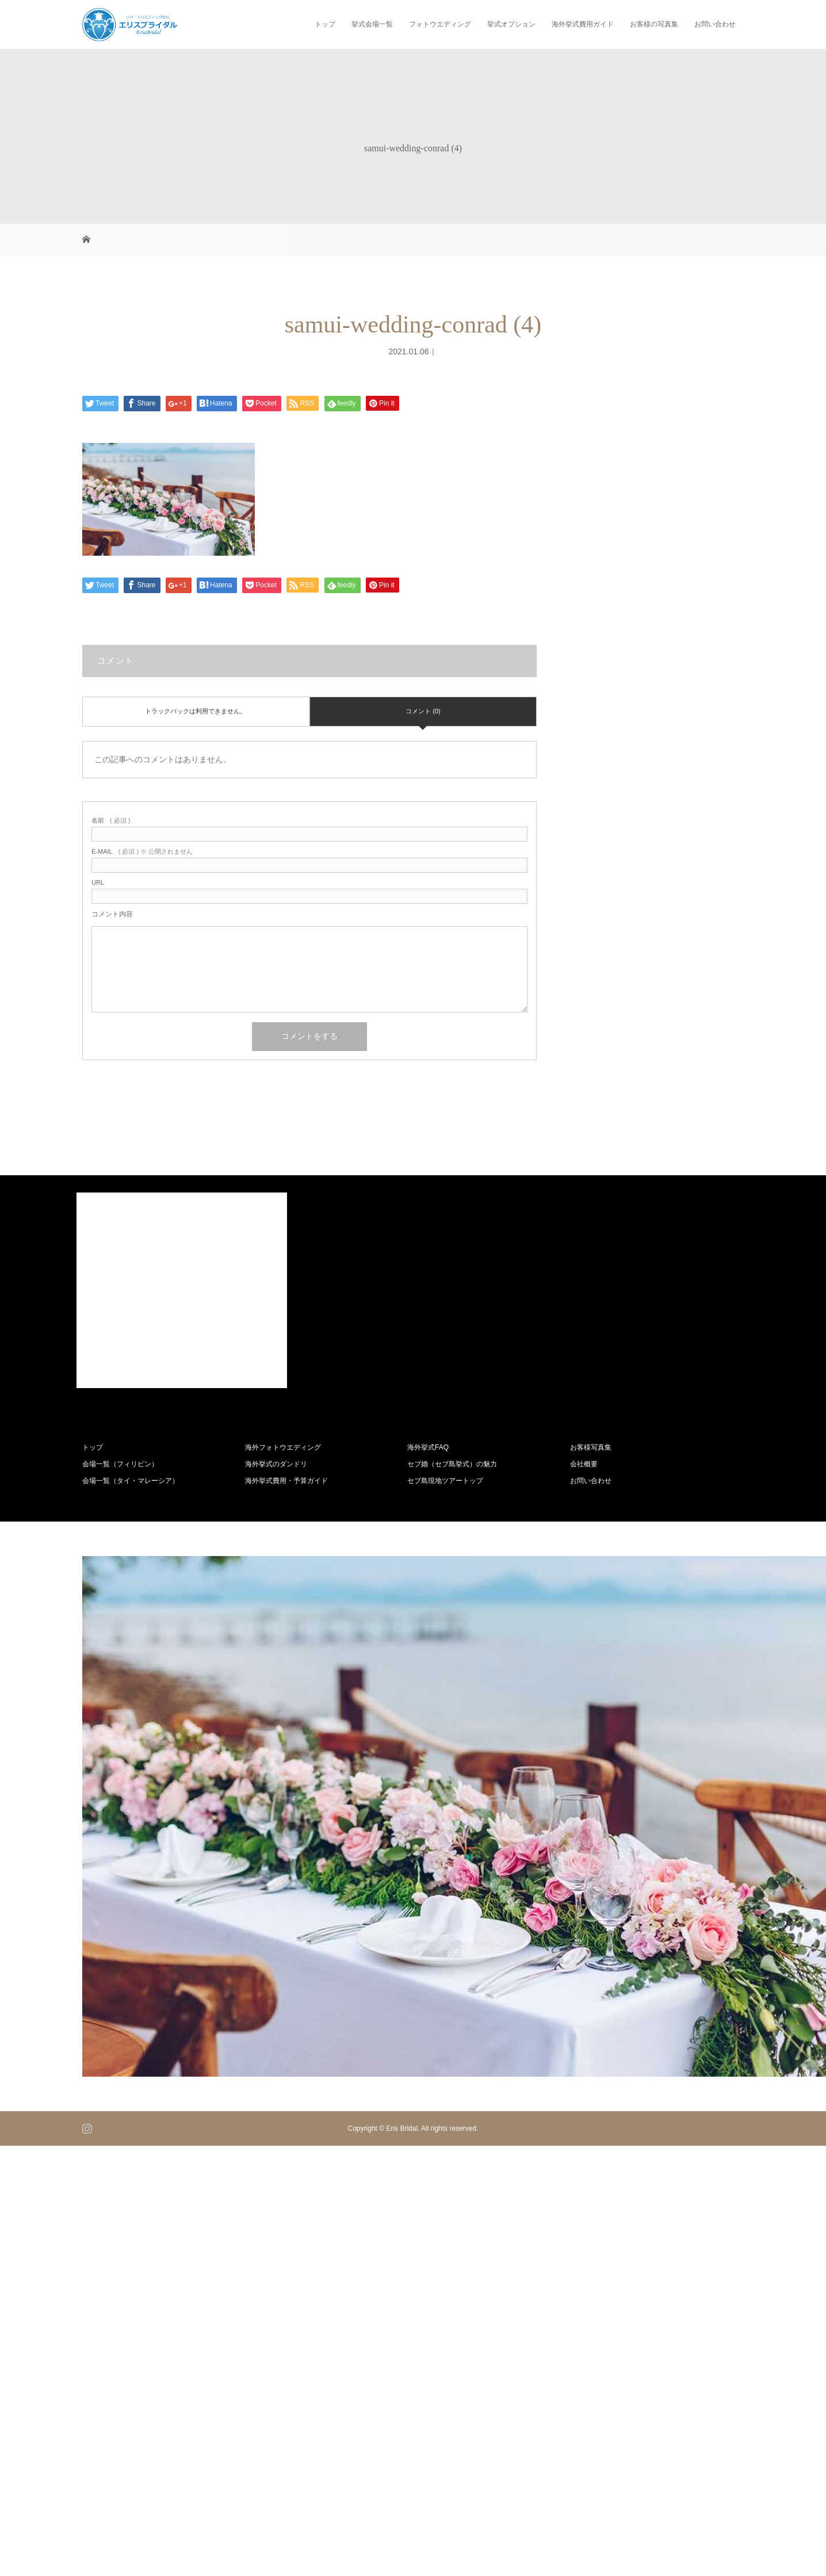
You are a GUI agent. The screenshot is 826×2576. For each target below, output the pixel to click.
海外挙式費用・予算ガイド (286, 1481)
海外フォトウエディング (283, 1447)
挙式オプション (511, 24)
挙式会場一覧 (372, 24)
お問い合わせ (715, 24)
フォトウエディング (440, 24)
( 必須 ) (110, 820)
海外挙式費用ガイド (583, 24)
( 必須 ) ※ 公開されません (142, 852)
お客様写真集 (590, 1447)
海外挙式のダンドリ (276, 1464)
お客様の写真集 (654, 24)
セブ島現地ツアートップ (445, 1481)
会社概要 (584, 1464)
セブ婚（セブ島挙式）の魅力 (452, 1464)
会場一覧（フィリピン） (120, 1464)
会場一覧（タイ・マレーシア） (130, 1481)
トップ (325, 24)
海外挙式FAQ (428, 1447)
